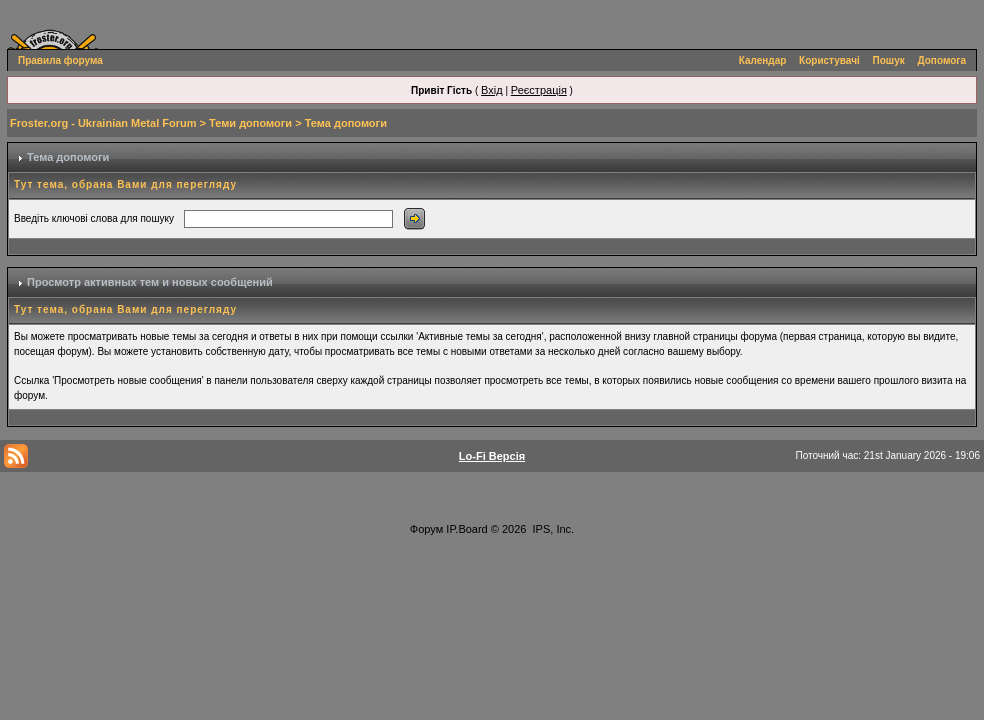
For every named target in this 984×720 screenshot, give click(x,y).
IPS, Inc (552, 529)
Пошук (889, 60)
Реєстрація (539, 90)
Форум (426, 529)
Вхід (492, 90)
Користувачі (829, 60)
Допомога (942, 60)
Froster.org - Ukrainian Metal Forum (103, 123)
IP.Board (466, 529)
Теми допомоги (250, 123)
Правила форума (60, 60)
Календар (763, 60)
